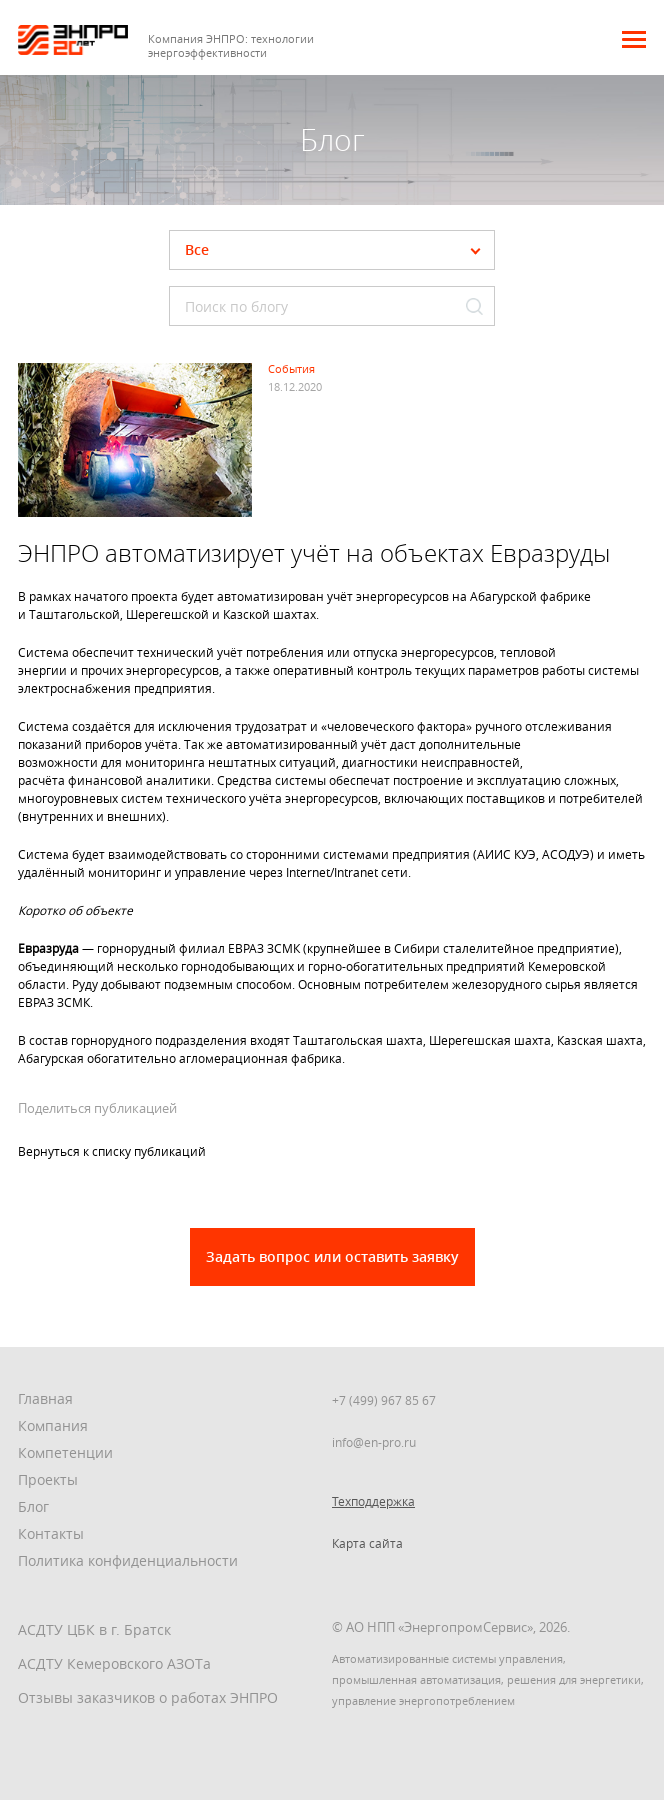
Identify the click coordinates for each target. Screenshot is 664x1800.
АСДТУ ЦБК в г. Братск (94, 1629)
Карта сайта (367, 1543)
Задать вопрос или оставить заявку (332, 1256)
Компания (53, 1425)
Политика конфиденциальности (128, 1560)
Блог (33, 1506)
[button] (634, 39)
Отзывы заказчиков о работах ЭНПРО (148, 1697)
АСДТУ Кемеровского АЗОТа (114, 1663)
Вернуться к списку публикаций (112, 1151)
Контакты (51, 1533)
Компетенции (65, 1452)
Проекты (48, 1479)
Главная (45, 1398)
